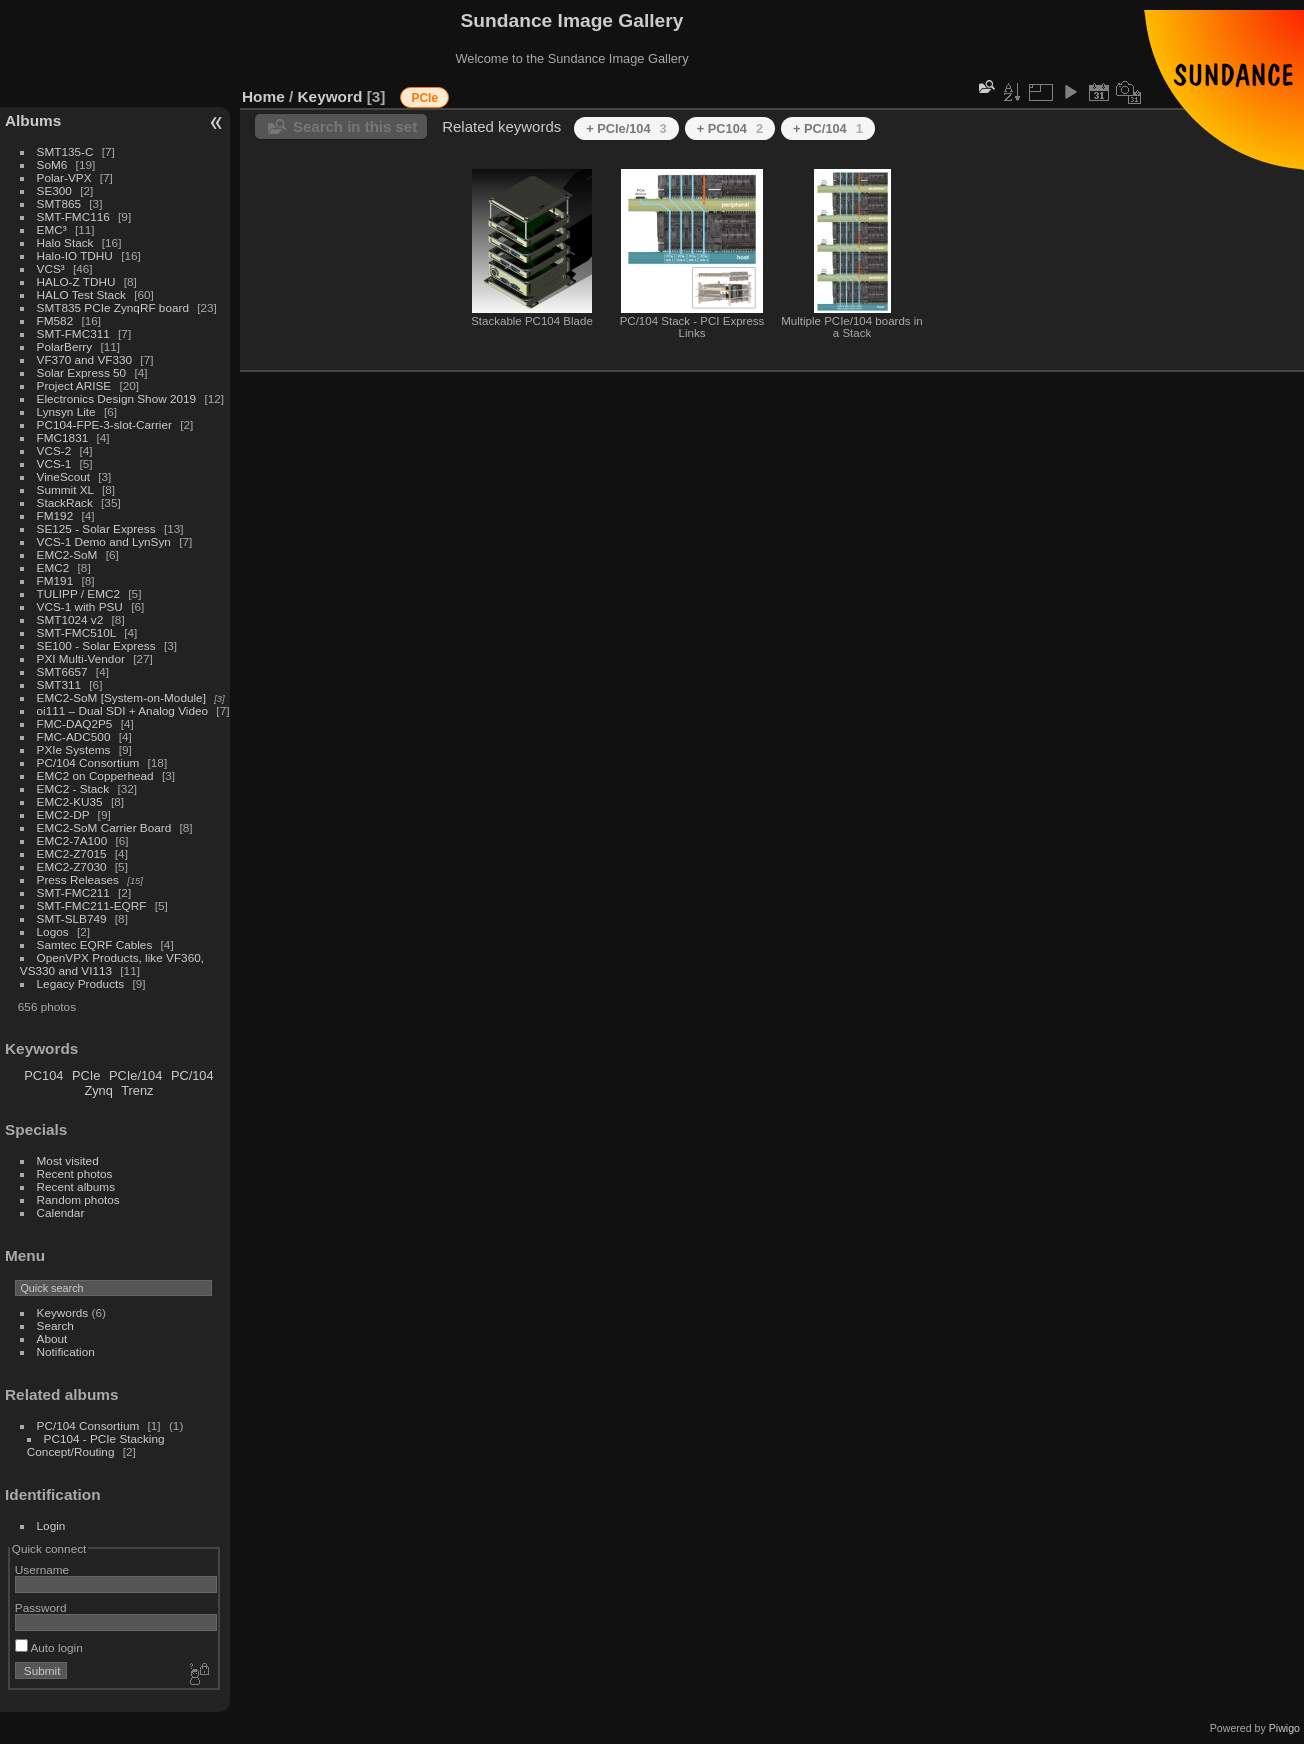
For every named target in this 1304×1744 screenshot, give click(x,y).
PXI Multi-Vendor (81, 658)
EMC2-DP (63, 814)
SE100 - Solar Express (96, 645)
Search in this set (355, 126)
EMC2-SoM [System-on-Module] (121, 697)
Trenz (137, 1090)
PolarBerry (65, 346)
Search (55, 1325)
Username (42, 1569)
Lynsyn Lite (66, 411)
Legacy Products (81, 983)
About (52, 1338)
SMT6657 (62, 671)
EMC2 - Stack (73, 788)
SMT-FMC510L (76, 632)
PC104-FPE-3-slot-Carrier (104, 424)
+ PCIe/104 (626, 128)
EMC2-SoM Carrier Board (104, 827)
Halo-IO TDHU (75, 255)
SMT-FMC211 (73, 892)
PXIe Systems (74, 749)
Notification (66, 1351)
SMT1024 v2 (70, 619)
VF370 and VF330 (85, 359)
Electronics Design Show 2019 (117, 398)
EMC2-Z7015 (72, 853)
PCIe (86, 1075)
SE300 (54, 190)
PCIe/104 (135, 1075)
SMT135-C (65, 151)
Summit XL (65, 489)
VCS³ (51, 268)
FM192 (55, 515)
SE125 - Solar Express (96, 528)
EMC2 (53, 567)
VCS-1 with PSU (80, 606)
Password (41, 1607)
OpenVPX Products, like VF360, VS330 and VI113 (112, 964)
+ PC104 (730, 128)
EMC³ (52, 229)
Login (51, 1525)
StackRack (65, 502)
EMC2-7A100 (72, 840)
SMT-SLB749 (72, 918)
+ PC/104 (828, 128)
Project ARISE (74, 385)
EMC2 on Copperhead (95, 775)
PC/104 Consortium (88, 762)
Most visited (68, 1160)
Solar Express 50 (82, 372)
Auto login (49, 1647)
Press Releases (78, 879)
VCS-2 (54, 450)
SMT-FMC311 (73, 333)
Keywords (63, 1312)
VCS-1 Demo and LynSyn (104, 541)
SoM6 (52, 164)
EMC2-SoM (67, 554)
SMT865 (59, 203)
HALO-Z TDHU (76, 281)
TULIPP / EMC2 (78, 593)
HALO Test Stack (81, 294)
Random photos (78, 1199)
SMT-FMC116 (73, 216)
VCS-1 (54, 463)
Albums (33, 120)
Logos (53, 931)
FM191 (55, 580)
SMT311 (59, 684)
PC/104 (192, 1075)
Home (263, 96)
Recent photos (75, 1173)
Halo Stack (65, 242)
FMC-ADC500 (74, 736)
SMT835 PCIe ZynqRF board (113, 307)
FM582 (55, 320)
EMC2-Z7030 (72, 866)
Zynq (98, 1090)
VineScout (63, 476)
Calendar (61, 1212)
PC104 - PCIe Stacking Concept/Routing (96, 1445)
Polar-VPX (64, 177)
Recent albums (76, 1186)
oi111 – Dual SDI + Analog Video (123, 710)
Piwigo (1284, 1728)
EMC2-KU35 (70, 801)
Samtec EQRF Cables (95, 944)
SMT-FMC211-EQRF (92, 905)
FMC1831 (63, 437)
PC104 (43, 1075)
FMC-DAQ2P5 (75, 723)
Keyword (330, 96)
